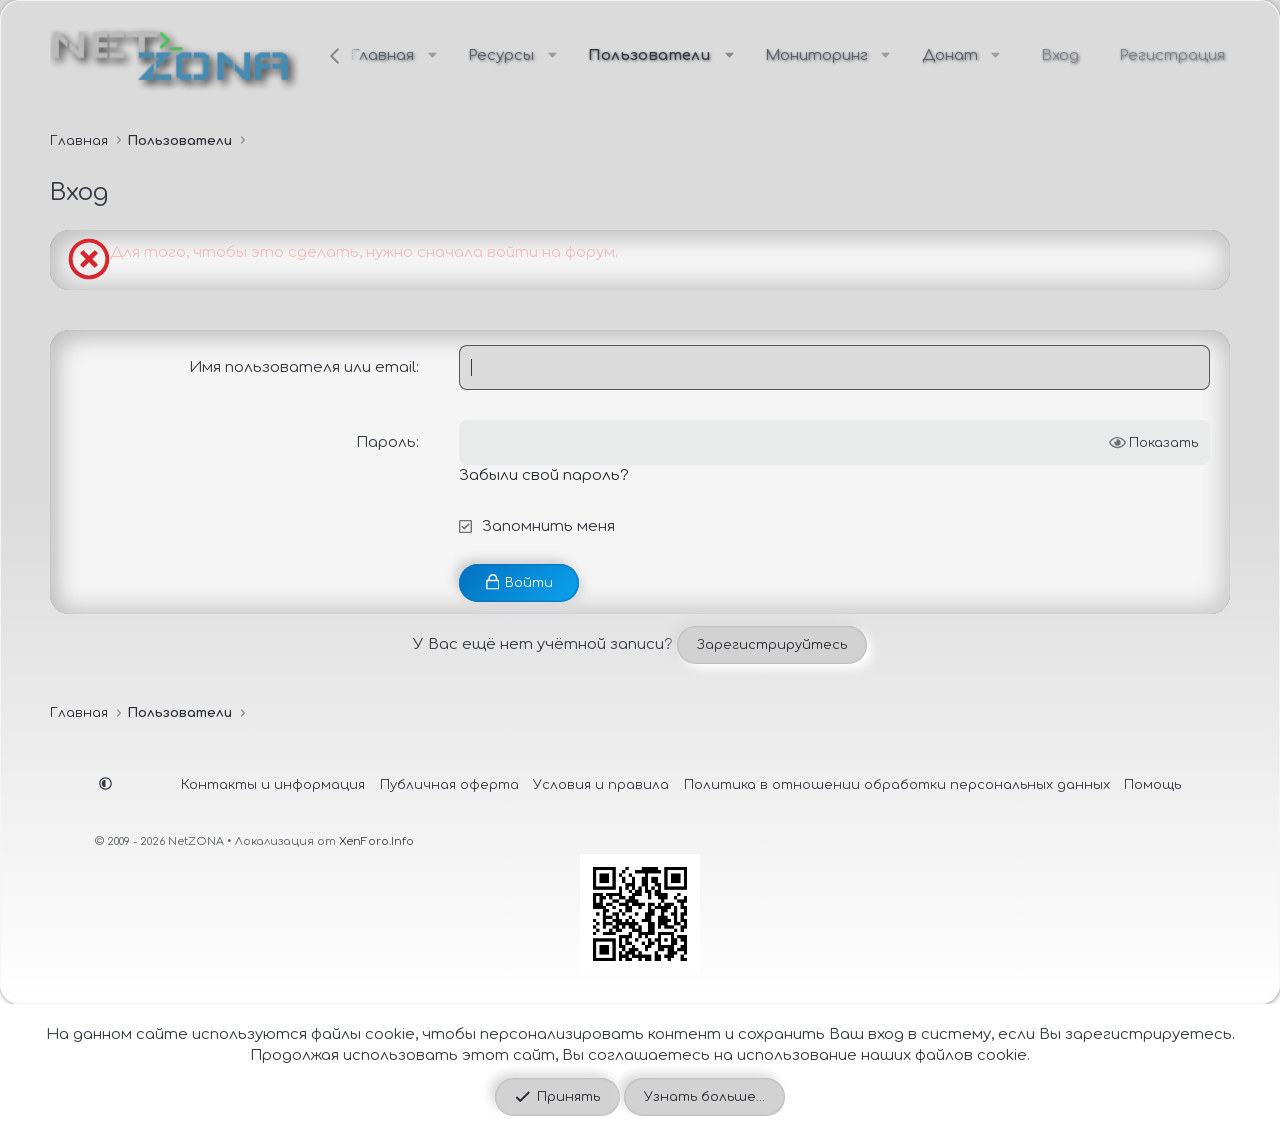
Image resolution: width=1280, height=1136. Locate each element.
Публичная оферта (449, 784)
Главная (382, 55)
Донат (950, 55)
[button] (432, 55)
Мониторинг (816, 55)
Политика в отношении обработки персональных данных (897, 784)
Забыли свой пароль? (544, 475)
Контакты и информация (273, 784)
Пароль (386, 442)
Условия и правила (601, 784)
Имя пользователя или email (302, 367)
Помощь (1152, 784)
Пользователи (649, 55)
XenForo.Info (376, 841)
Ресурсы (501, 55)
